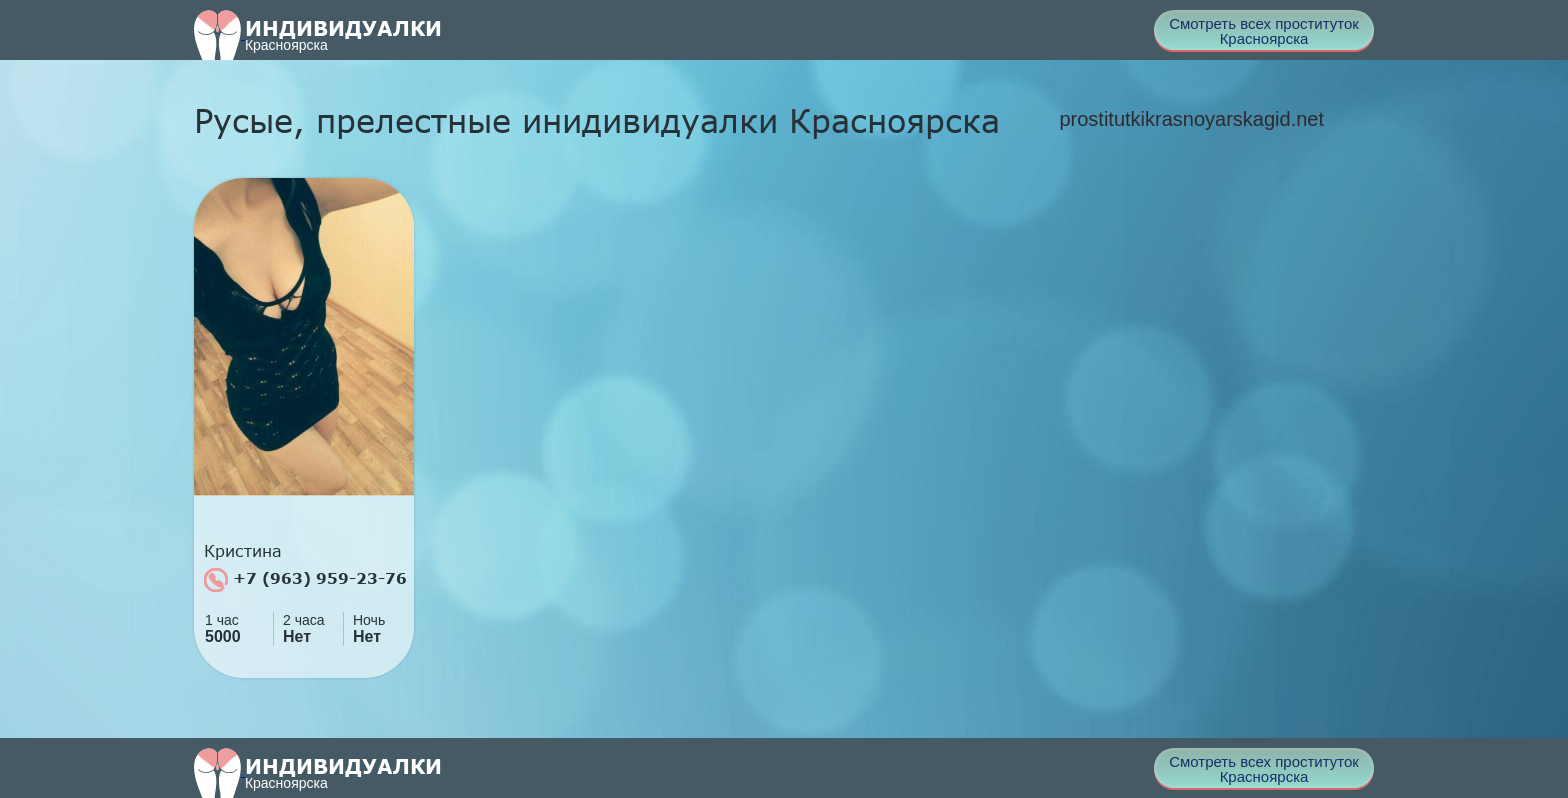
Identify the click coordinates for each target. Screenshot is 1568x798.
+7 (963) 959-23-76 (305, 580)
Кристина (243, 551)
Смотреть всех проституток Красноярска (1264, 31)
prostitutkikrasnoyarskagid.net (1191, 119)
